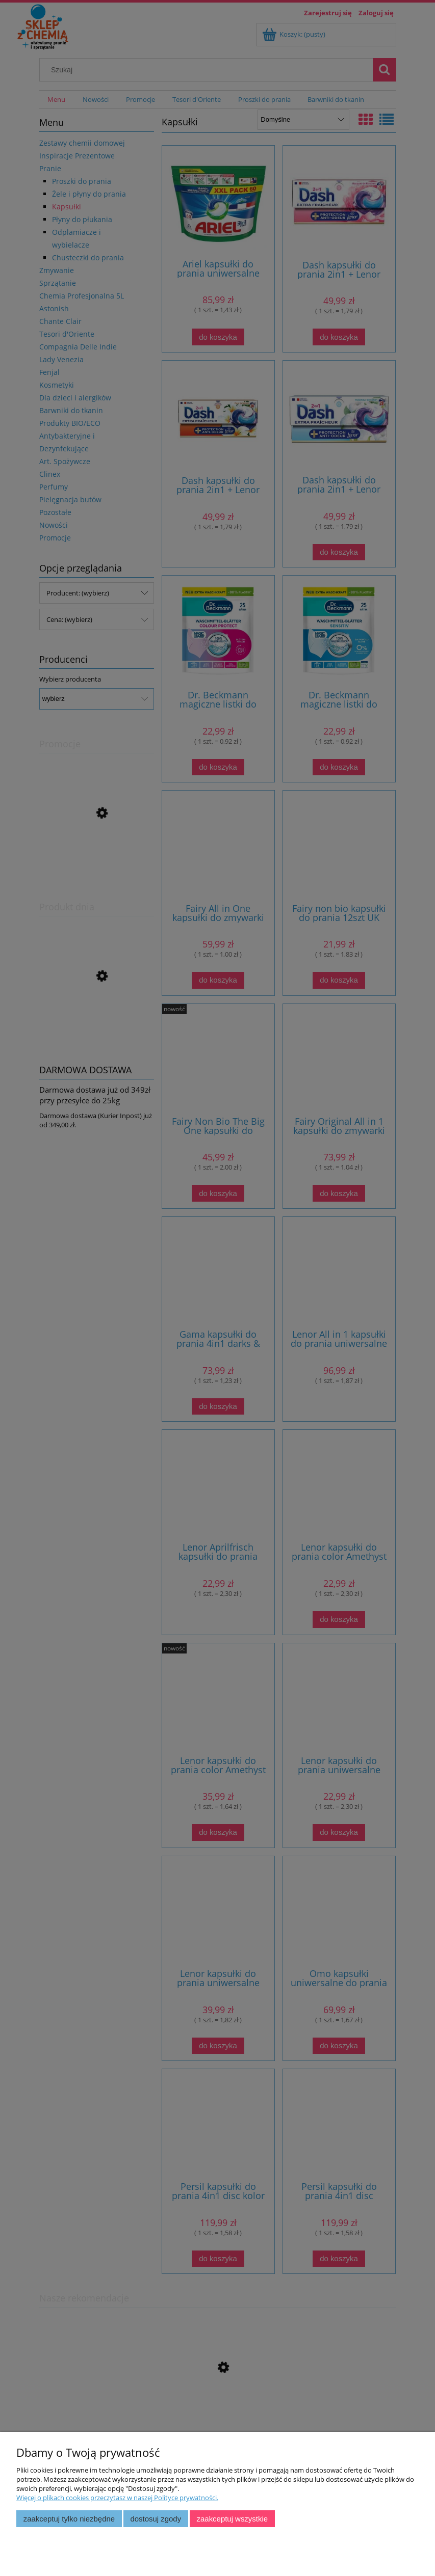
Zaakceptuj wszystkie (232, 2518)
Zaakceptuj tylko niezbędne (69, 2518)
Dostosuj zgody (155, 2518)
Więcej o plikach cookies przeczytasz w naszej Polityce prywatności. (117, 2497)
